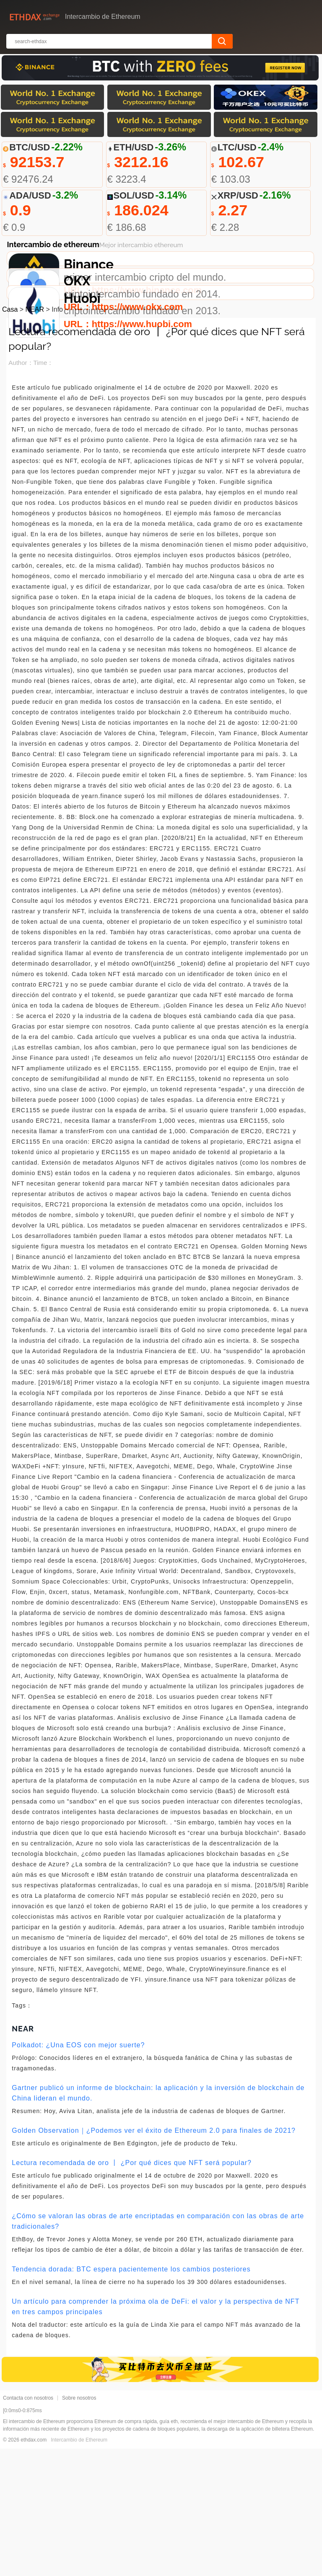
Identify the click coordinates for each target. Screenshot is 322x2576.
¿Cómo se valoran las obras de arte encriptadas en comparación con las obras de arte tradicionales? (158, 2348)
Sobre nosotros (79, 2525)
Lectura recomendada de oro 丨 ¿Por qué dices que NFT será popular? (132, 2290)
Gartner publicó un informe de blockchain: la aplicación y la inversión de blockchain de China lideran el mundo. (158, 2220)
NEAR (35, 436)
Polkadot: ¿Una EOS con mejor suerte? (78, 2172)
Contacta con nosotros (28, 2525)
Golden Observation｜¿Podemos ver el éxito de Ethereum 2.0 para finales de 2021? (154, 2257)
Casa (10, 436)
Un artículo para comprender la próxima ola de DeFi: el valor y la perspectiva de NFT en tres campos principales (155, 2434)
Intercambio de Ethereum (79, 2567)
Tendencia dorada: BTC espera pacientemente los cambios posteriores (131, 2396)
